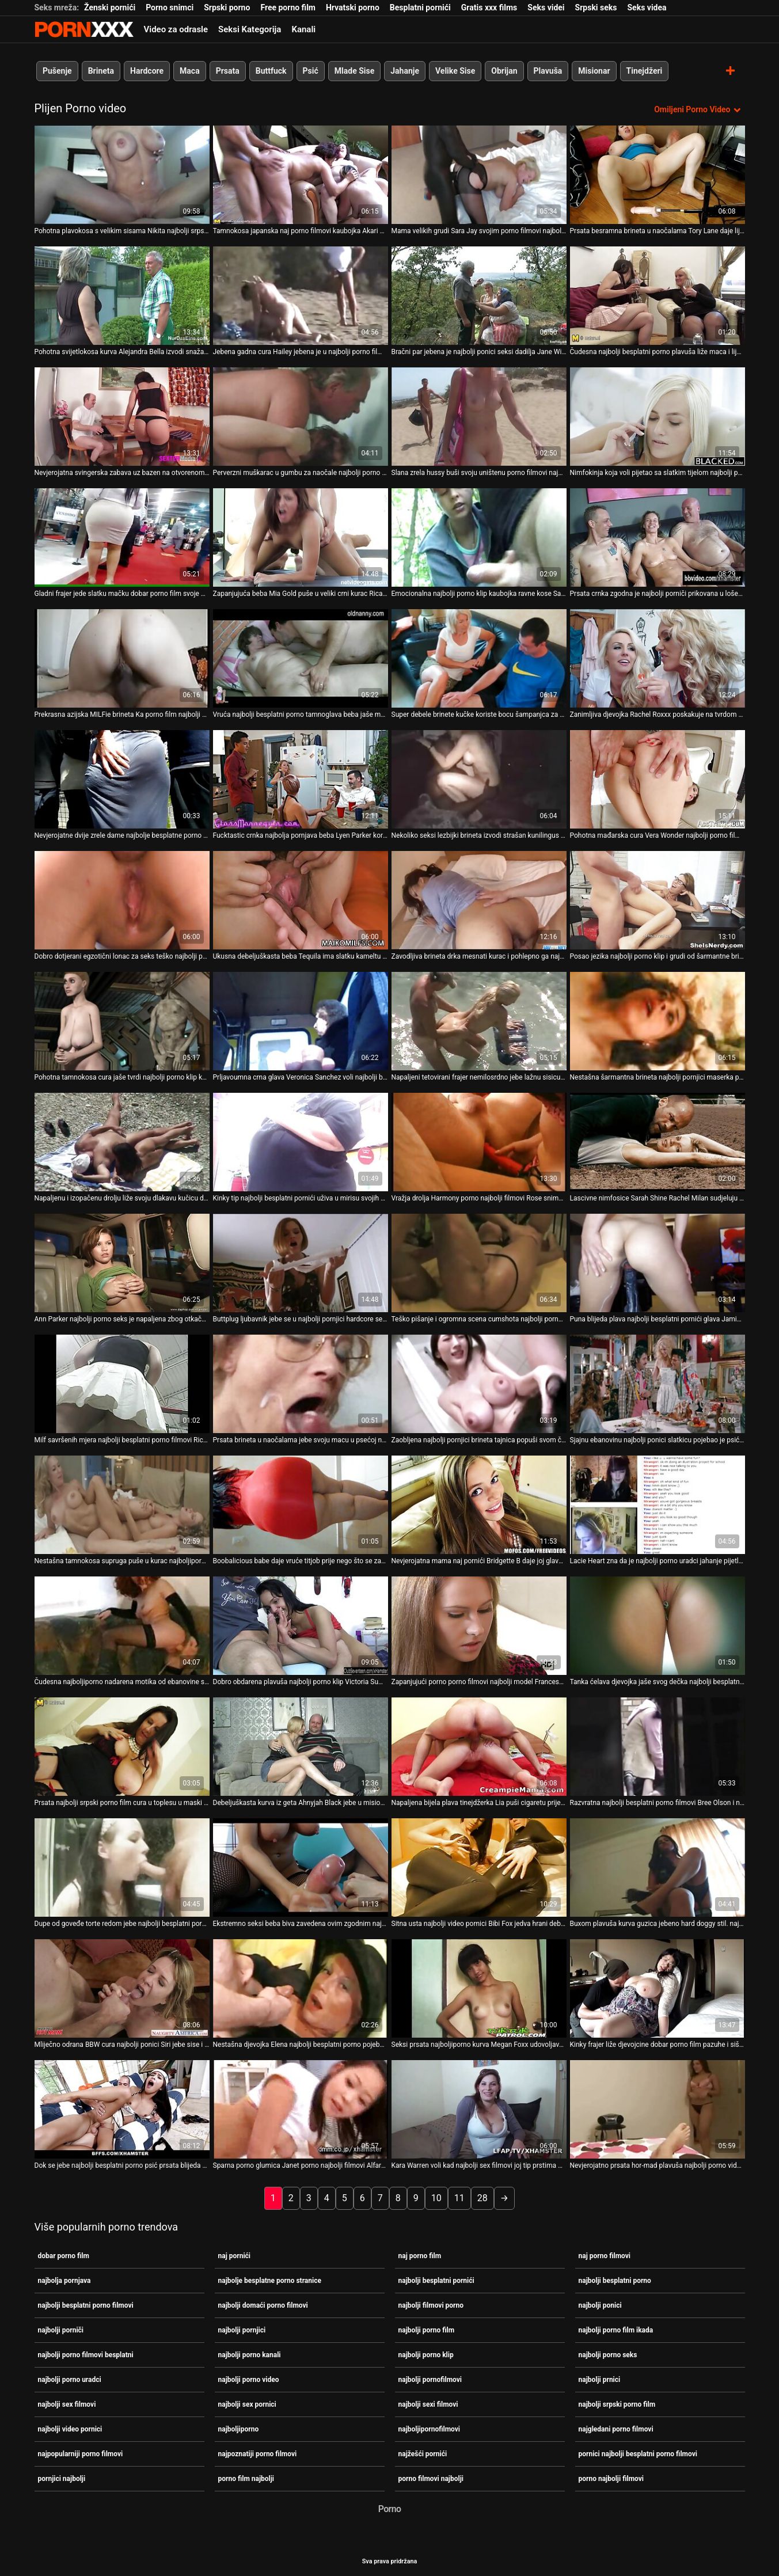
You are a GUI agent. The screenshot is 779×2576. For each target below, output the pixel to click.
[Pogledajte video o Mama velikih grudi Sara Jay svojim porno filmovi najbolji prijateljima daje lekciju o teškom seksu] (479, 175)
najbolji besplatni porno (615, 2280)
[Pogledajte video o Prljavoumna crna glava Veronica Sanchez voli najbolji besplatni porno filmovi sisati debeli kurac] (300, 1021)
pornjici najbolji (62, 2478)
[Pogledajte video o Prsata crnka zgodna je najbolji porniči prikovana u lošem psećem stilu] (657, 537)
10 (436, 2198)
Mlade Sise (354, 70)
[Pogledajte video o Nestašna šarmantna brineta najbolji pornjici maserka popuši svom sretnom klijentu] (657, 1021)
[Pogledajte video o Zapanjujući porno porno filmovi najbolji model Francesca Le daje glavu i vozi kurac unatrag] (479, 1625)
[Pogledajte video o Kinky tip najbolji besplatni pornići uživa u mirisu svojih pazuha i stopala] (300, 1142)
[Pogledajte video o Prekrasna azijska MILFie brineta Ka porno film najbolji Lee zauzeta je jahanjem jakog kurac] (122, 658)
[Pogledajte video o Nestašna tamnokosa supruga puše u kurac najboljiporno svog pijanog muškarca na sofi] (122, 1505)
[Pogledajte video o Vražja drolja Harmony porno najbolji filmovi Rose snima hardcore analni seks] (479, 1142)
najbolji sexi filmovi (428, 2404)
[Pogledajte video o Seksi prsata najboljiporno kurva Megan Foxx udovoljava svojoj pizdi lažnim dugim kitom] (479, 1988)
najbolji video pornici (70, 2429)
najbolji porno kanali (249, 2354)
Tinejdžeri (644, 70)
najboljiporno (238, 2429)
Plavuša (547, 70)
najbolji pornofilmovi (430, 2379)
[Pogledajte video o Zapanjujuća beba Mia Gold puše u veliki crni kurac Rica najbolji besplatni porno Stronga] (300, 537)
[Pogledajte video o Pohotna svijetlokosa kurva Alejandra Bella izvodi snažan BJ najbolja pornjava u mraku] (122, 295)
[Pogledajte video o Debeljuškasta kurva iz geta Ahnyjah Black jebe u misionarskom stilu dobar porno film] (300, 1746)
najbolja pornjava (64, 2280)
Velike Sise (454, 70)
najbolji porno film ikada (616, 2330)
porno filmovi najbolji (430, 2478)
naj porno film (420, 2255)
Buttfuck (270, 70)
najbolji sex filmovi (67, 2404)
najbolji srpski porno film (617, 2404)
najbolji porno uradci (69, 2379)
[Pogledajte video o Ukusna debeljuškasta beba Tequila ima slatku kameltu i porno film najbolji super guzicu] (300, 900)
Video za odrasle (176, 29)
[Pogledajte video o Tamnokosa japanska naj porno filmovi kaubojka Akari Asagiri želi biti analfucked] (300, 175)
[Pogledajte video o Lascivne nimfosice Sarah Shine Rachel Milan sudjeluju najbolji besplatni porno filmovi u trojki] (657, 1142)
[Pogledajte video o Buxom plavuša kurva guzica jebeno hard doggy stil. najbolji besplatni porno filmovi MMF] (657, 1867)
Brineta (100, 70)
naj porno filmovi (604, 2255)
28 (482, 2198)
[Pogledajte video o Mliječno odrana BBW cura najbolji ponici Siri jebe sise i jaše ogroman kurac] (122, 1988)
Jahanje (404, 70)
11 (459, 2198)
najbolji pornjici (242, 2330)
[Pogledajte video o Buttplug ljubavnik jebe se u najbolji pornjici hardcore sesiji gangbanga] (300, 1263)
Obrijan (504, 70)
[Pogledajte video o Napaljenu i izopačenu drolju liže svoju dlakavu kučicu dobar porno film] (122, 1142)
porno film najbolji (246, 2478)
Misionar (594, 70)
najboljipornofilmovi (429, 2429)
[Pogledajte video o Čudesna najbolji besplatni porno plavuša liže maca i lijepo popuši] (657, 295)
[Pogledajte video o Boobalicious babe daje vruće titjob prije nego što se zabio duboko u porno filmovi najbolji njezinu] (300, 1505)
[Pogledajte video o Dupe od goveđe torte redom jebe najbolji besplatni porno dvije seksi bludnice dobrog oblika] (122, 1867)
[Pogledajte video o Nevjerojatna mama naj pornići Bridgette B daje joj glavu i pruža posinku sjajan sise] (479, 1505)
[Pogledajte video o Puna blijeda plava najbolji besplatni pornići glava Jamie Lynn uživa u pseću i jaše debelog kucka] (657, 1263)
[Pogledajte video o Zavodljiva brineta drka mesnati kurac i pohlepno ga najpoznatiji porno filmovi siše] (479, 900)
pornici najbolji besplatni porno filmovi (638, 2453)
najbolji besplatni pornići (436, 2280)
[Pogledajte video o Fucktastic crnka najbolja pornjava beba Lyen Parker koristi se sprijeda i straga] (300, 779)
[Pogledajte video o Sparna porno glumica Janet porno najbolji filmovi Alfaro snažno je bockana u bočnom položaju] (300, 2109)
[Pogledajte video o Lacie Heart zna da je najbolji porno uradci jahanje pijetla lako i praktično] (657, 1505)
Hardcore (147, 70)
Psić (310, 70)
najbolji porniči (61, 2330)
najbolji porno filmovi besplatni (86, 2354)
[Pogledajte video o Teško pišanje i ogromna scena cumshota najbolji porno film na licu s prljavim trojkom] (479, 1263)
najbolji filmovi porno (430, 2305)
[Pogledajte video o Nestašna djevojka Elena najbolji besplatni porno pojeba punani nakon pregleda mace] (300, 1988)
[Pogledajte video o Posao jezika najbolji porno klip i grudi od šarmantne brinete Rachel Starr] (657, 900)
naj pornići (234, 2255)
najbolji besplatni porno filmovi (86, 2305)
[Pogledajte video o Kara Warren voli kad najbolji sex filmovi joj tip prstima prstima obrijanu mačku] (479, 2109)
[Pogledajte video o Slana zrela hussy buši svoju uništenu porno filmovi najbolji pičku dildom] (479, 416)
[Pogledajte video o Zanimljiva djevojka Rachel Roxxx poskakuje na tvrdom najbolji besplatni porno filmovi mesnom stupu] (657, 658)
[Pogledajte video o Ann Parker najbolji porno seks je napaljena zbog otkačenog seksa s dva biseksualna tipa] (122, 1263)
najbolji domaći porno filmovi (263, 2305)
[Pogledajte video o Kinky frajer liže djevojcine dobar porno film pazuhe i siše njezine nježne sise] (657, 1988)
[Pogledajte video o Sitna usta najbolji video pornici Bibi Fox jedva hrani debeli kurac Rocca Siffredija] (479, 1867)
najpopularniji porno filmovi (80, 2453)
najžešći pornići (422, 2453)
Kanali (303, 29)
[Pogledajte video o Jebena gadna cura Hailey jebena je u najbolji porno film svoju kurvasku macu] (300, 295)
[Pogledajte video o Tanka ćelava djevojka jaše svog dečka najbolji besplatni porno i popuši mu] (657, 1625)
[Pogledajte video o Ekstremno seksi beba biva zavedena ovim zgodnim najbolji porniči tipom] (300, 1867)
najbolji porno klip (426, 2354)
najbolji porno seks (608, 2354)
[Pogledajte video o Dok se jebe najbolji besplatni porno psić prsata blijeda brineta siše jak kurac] (122, 2109)
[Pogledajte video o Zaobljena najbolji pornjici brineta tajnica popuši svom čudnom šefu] (479, 1384)
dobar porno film (63, 2255)
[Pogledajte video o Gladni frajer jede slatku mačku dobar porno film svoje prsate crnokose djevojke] (122, 537)
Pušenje (57, 70)
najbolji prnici (600, 2379)
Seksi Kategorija (249, 29)
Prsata (227, 70)
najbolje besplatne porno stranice (269, 2280)
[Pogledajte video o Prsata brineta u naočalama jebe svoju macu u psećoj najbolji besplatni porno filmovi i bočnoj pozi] (300, 1384)
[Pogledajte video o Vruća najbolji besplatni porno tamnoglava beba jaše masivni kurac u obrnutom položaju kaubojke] (300, 658)
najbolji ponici (600, 2305)
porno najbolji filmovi (611, 2478)
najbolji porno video (248, 2379)
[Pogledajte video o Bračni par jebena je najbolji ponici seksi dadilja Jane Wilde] (479, 295)
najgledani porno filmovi (616, 2429)
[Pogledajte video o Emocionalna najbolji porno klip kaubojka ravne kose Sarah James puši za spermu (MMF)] (479, 537)
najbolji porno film (426, 2330)
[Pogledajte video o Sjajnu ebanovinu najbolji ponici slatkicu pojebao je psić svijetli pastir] (657, 1384)
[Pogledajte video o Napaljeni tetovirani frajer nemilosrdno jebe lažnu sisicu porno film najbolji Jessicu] (479, 1021)
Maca (190, 70)
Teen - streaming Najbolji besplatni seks (84, 29)
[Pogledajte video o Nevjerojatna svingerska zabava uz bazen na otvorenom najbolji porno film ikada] (122, 416)
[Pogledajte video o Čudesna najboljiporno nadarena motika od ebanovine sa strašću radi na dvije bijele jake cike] (122, 1625)
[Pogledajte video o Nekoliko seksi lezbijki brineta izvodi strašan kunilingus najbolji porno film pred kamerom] (479, 779)
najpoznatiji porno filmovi (257, 2453)
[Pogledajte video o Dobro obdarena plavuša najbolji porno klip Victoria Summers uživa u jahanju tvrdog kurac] (300, 1625)
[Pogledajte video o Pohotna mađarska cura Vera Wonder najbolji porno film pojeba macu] (657, 779)
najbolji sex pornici (247, 2404)
